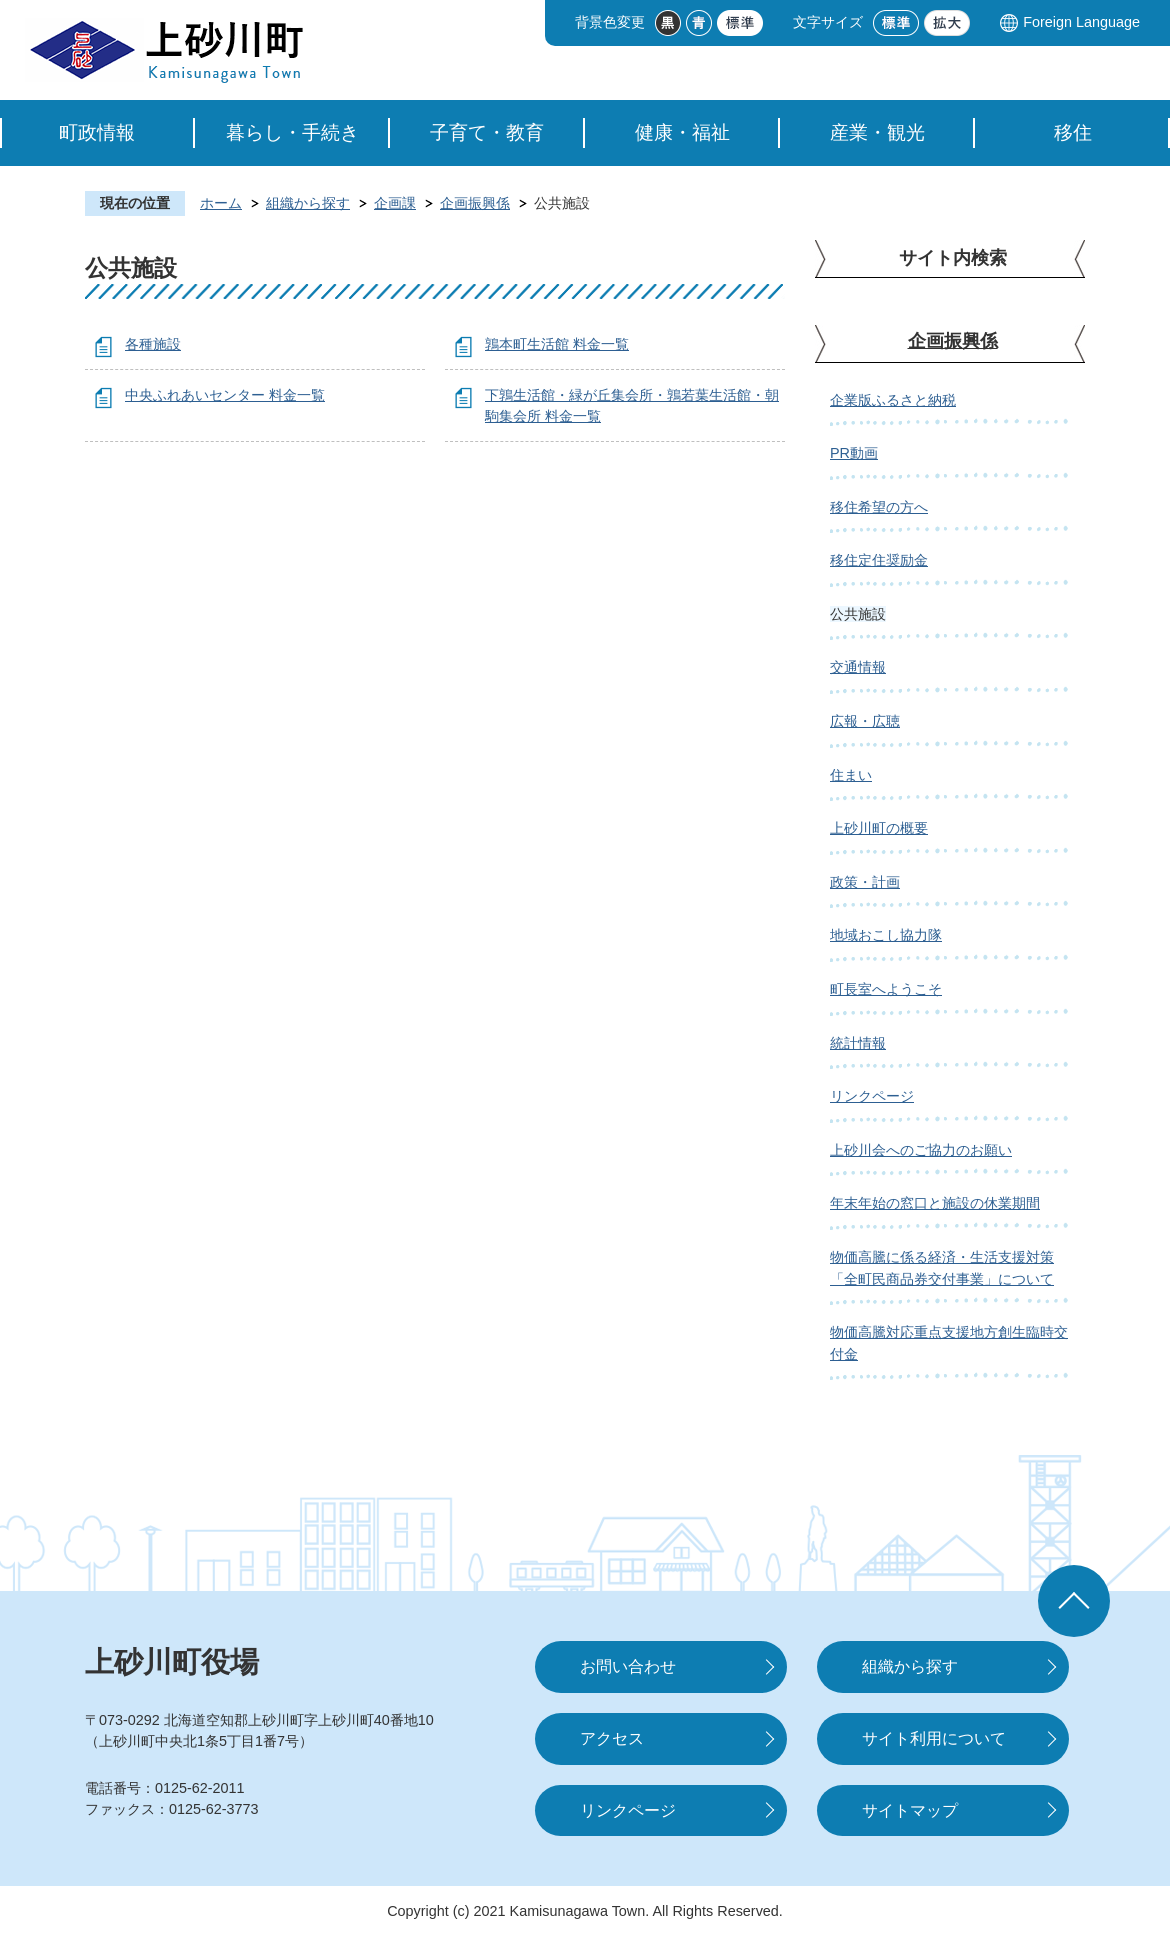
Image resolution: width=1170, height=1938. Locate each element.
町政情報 (97, 132)
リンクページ (872, 1096)
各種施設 (153, 344)
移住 (1073, 132)
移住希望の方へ (879, 507)
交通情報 (858, 667)
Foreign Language (1081, 22)
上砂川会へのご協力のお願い (921, 1150)
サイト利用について (934, 1738)
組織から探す (308, 203)
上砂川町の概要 (879, 828)
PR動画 (854, 453)
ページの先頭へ (1074, 1601)
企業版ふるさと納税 (893, 400)
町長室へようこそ (886, 989)
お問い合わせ (628, 1666)
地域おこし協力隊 (886, 935)
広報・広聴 (865, 721)
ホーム (221, 203)
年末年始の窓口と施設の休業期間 (935, 1203)
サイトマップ (910, 1810)
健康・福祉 (682, 132)
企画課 (395, 203)
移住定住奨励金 (879, 560)
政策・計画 (865, 882)
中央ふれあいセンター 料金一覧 (225, 395)
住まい (851, 775)
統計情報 (858, 1043)
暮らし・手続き (292, 132)
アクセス (612, 1738)
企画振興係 (475, 203)
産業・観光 (877, 132)
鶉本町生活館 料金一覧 (557, 344)
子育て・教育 (487, 132)
